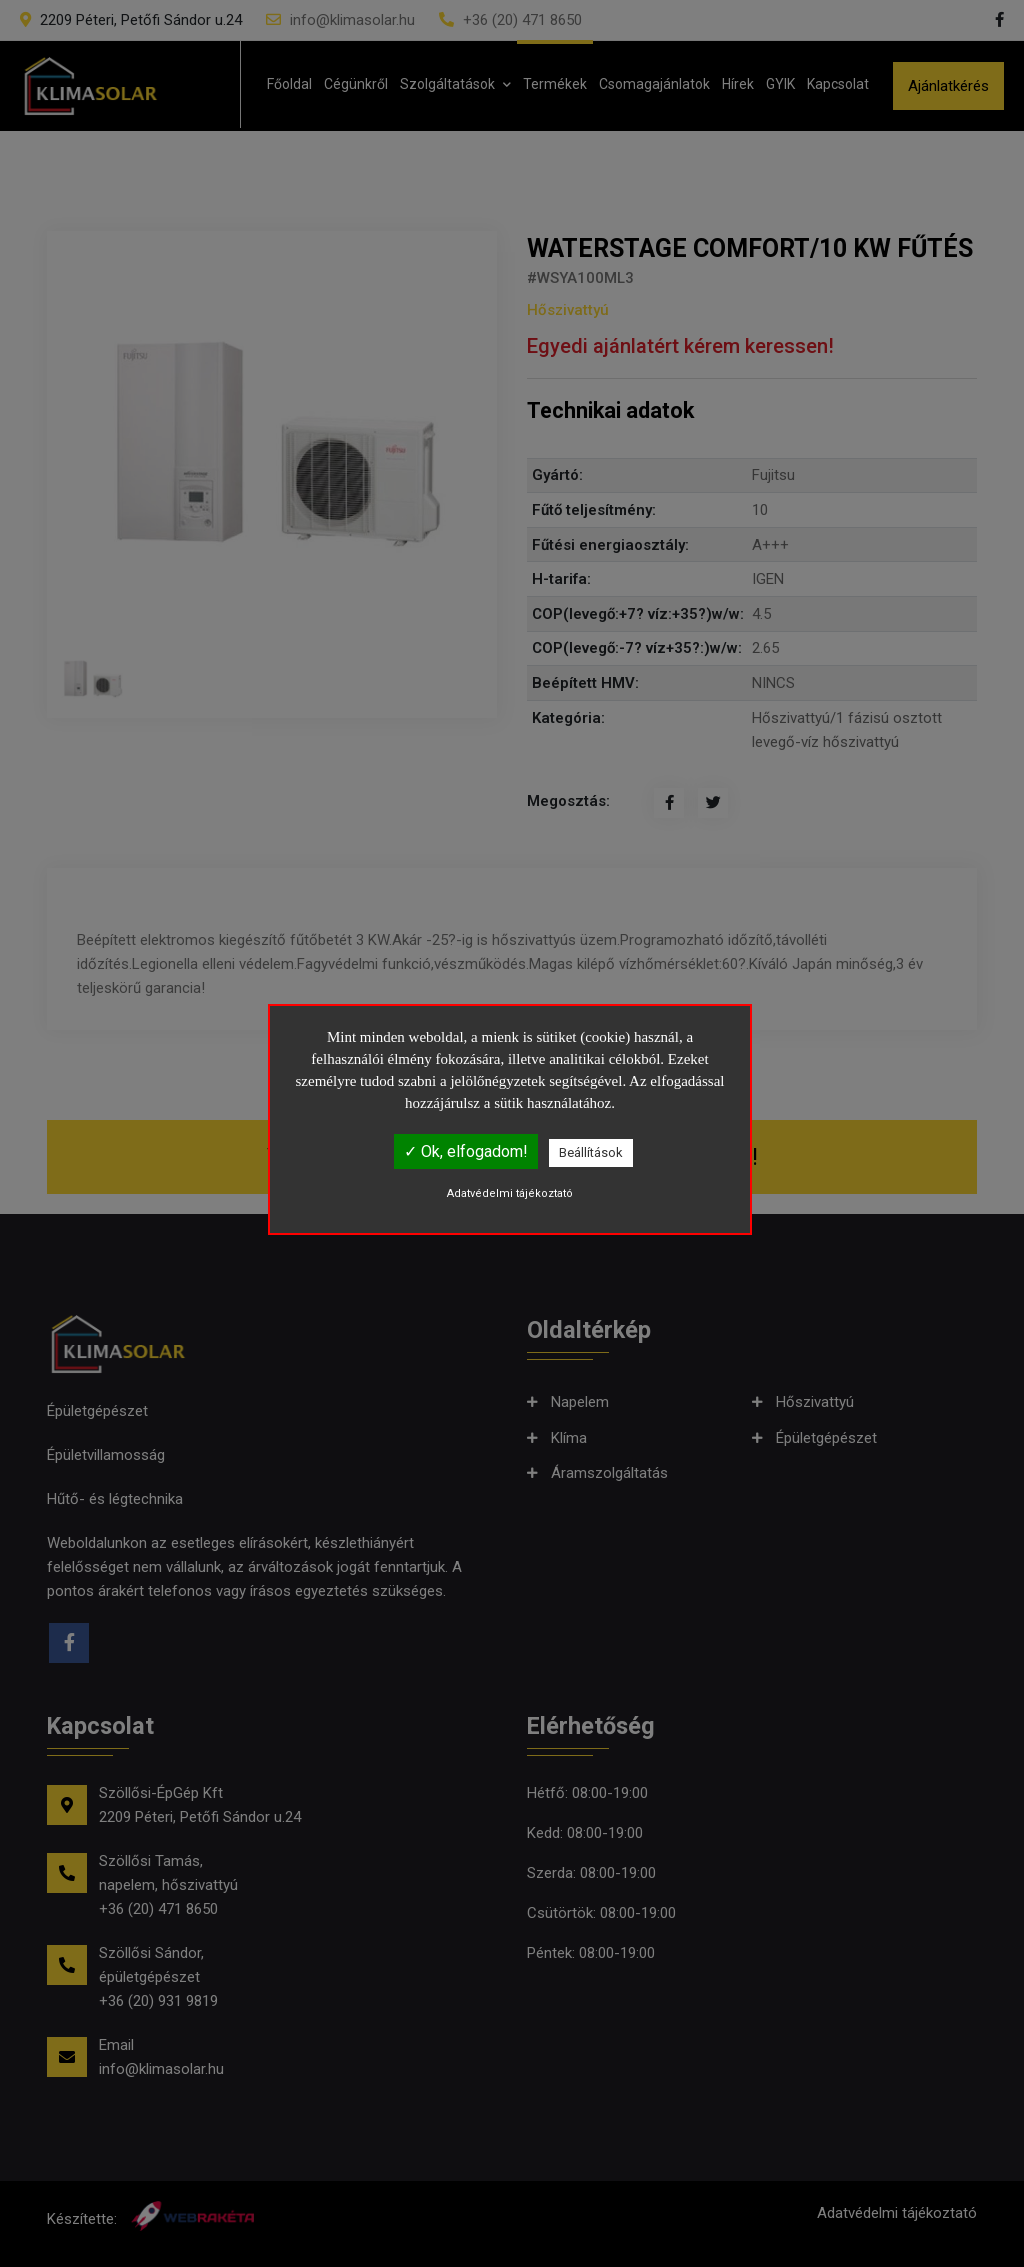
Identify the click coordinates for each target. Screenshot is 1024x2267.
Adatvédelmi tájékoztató (510, 1193)
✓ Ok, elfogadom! (466, 1151)
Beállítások (591, 1152)
